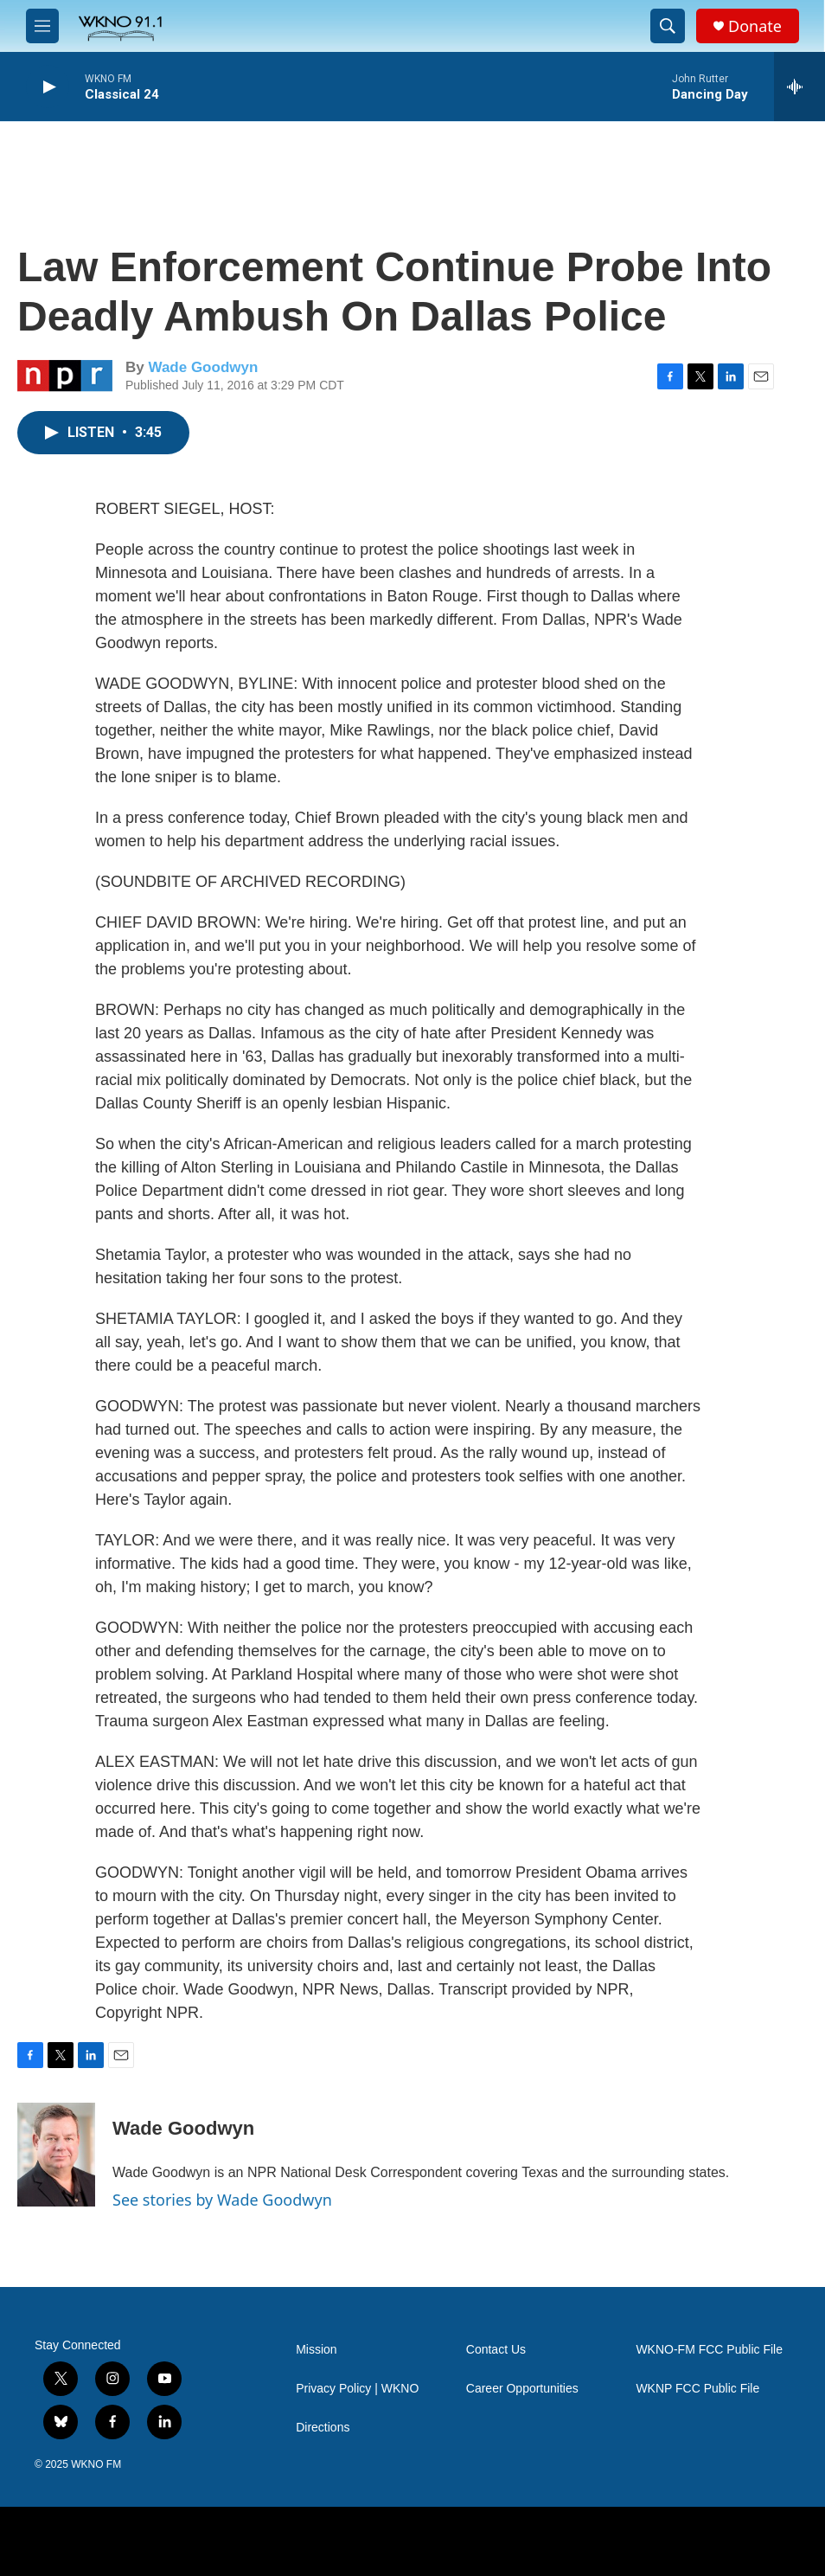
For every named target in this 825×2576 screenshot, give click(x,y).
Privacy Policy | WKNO (357, 2388)
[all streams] (799, 86)
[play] (47, 87)
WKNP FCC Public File (697, 2388)
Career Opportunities (522, 2388)
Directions (322, 2427)
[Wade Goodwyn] (56, 2155)
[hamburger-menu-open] (42, 26)
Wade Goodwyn (203, 367)
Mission (316, 2349)
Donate (755, 26)
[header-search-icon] (667, 26)
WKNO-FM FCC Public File (709, 2349)
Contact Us (496, 2349)
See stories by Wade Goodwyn (222, 2199)
